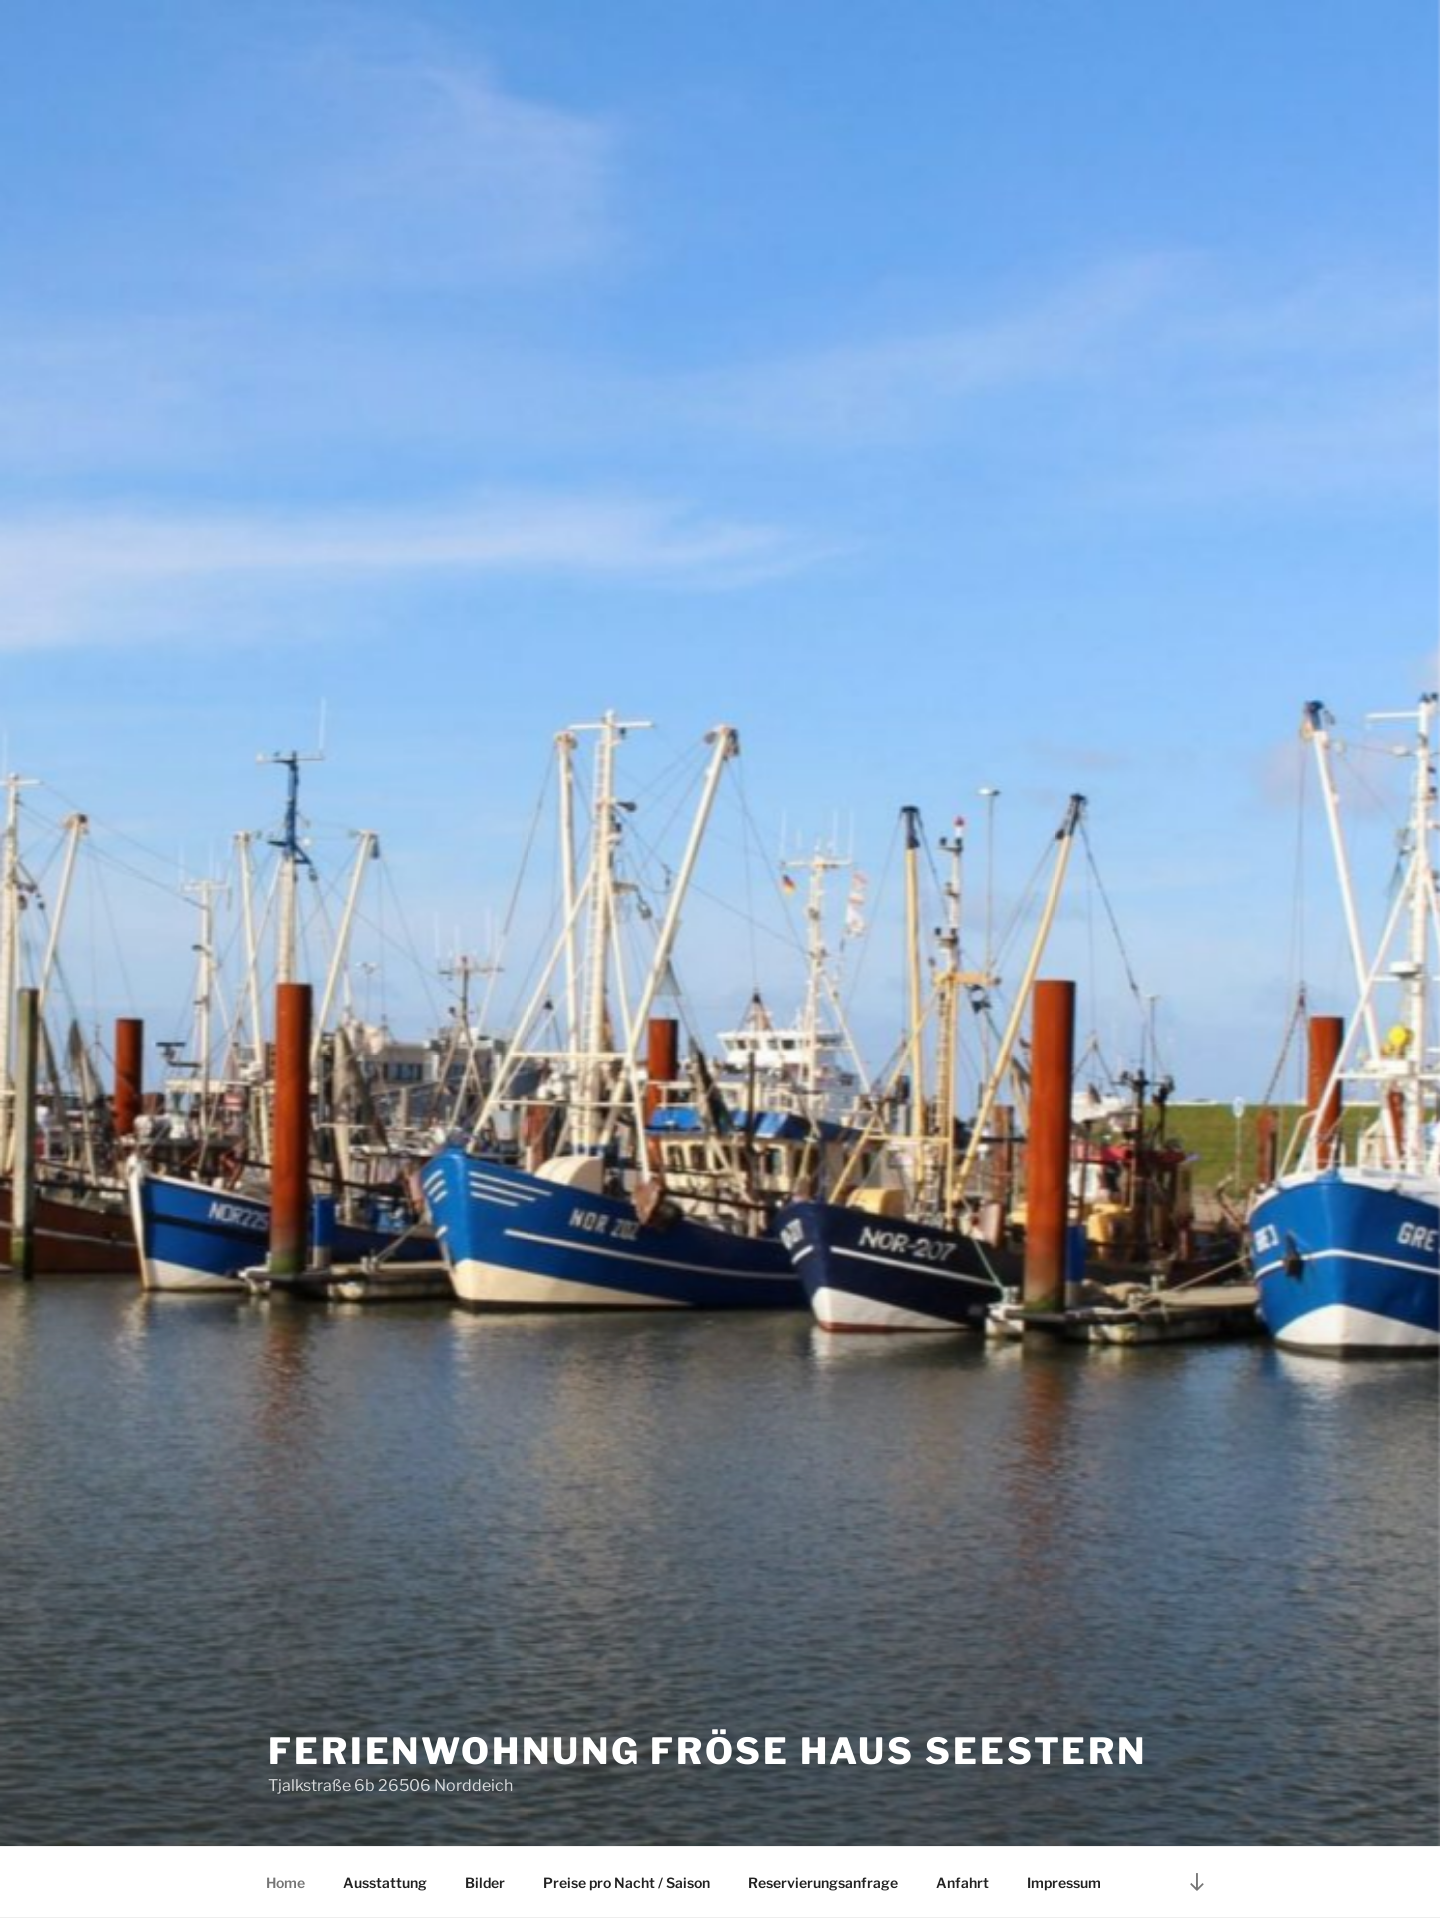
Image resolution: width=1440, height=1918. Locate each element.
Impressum (1064, 1882)
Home (285, 1882)
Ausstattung (385, 1882)
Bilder (485, 1882)
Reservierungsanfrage (823, 1882)
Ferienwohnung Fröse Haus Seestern (707, 1751)
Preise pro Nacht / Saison (626, 1882)
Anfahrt (962, 1882)
